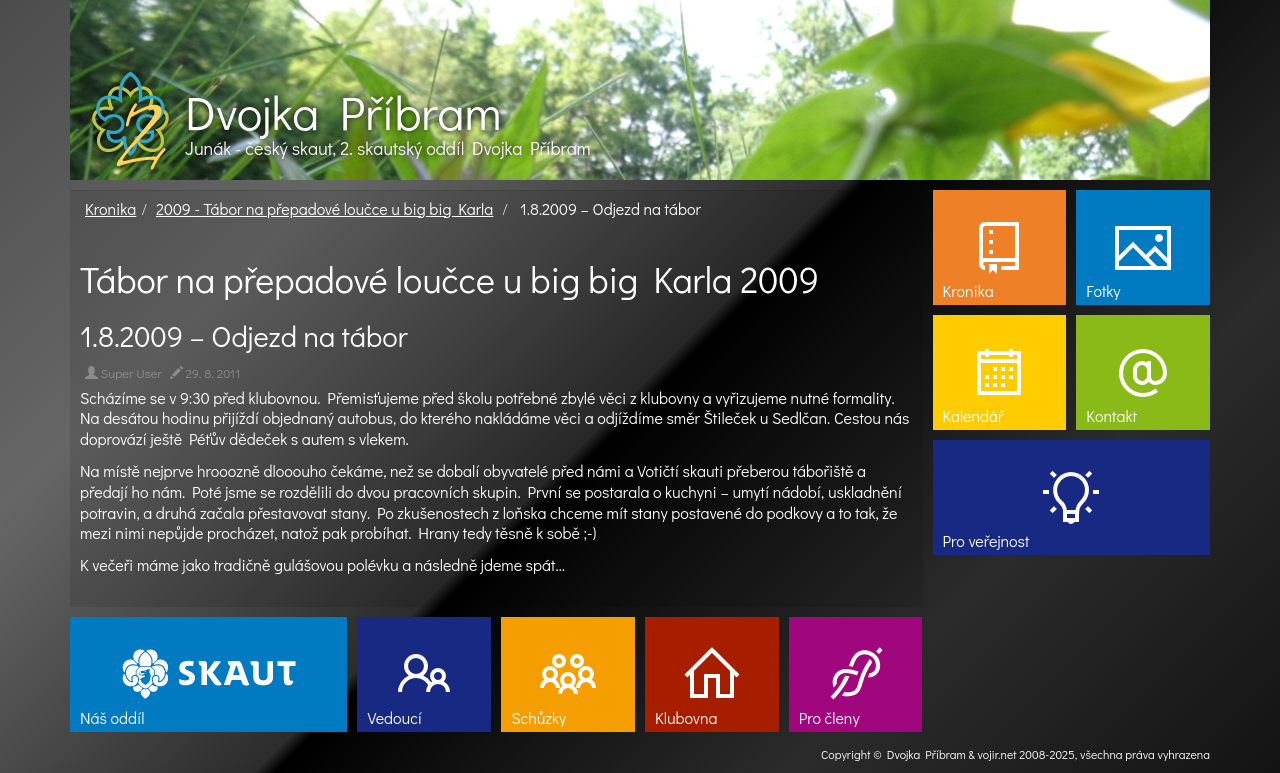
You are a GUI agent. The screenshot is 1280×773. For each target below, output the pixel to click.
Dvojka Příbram (343, 112)
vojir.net (997, 754)
